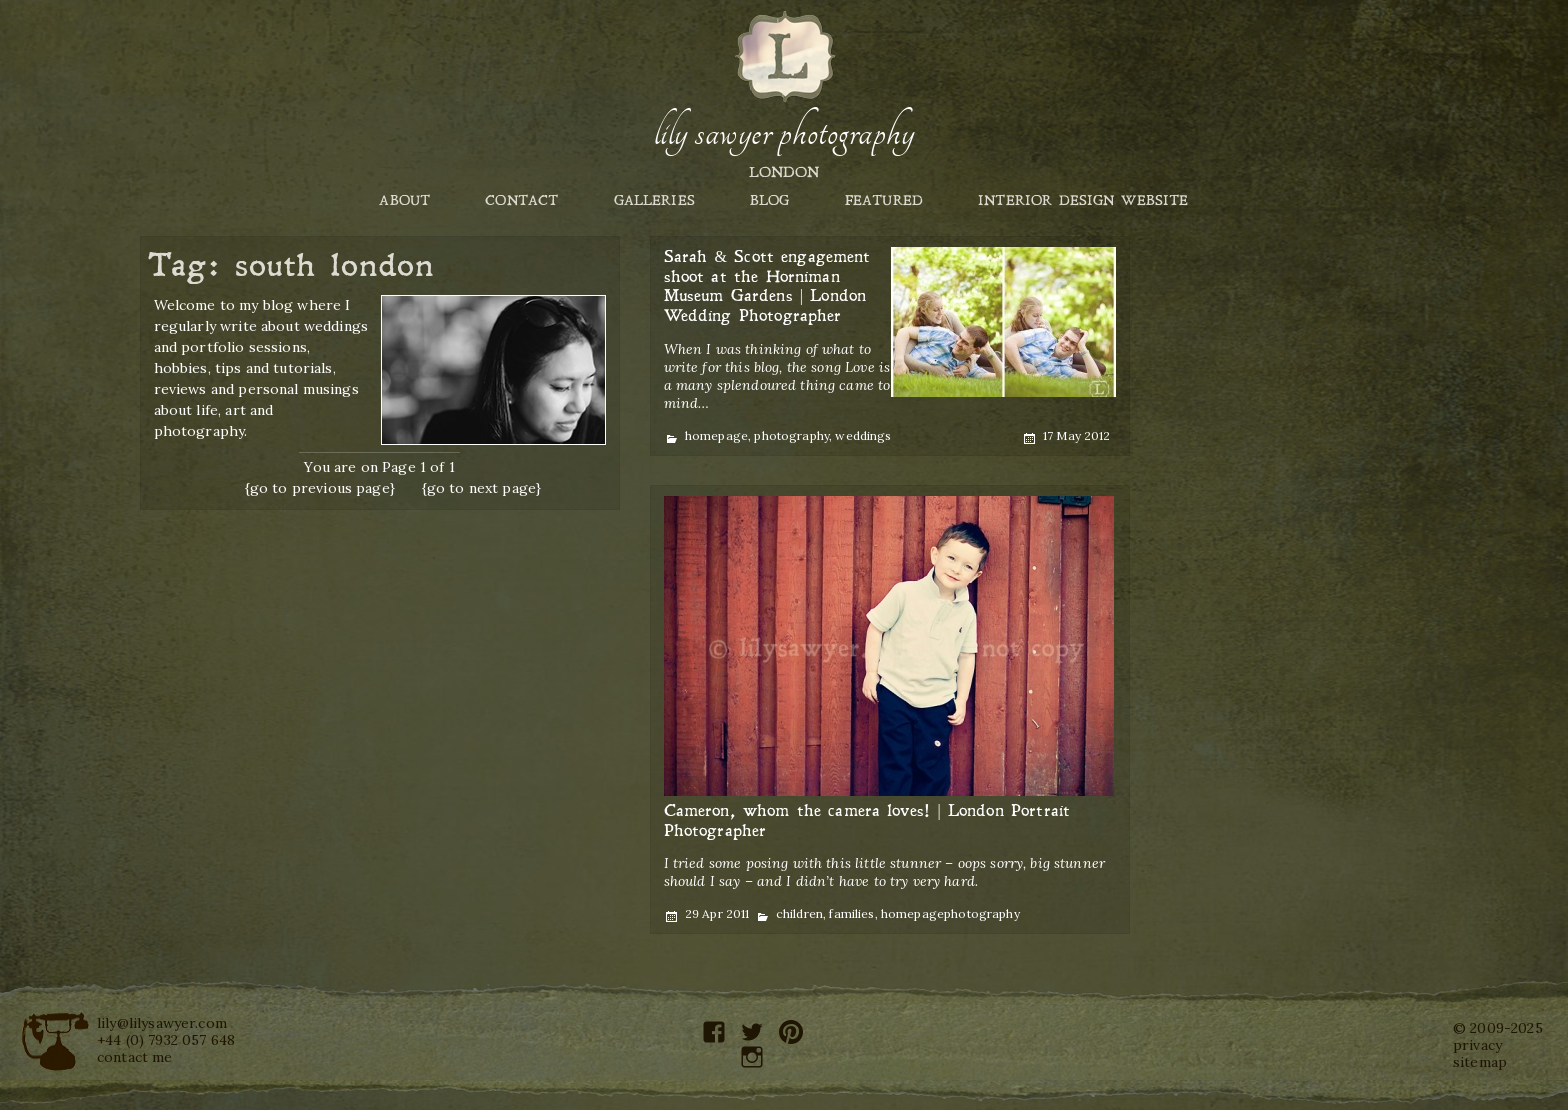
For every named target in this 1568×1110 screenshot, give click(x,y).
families (851, 913)
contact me (135, 1057)
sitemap (1480, 1062)
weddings (863, 435)
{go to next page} (482, 488)
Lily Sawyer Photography (784, 133)
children (799, 913)
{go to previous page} (320, 488)
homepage (716, 435)
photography (791, 435)
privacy (1477, 1045)
